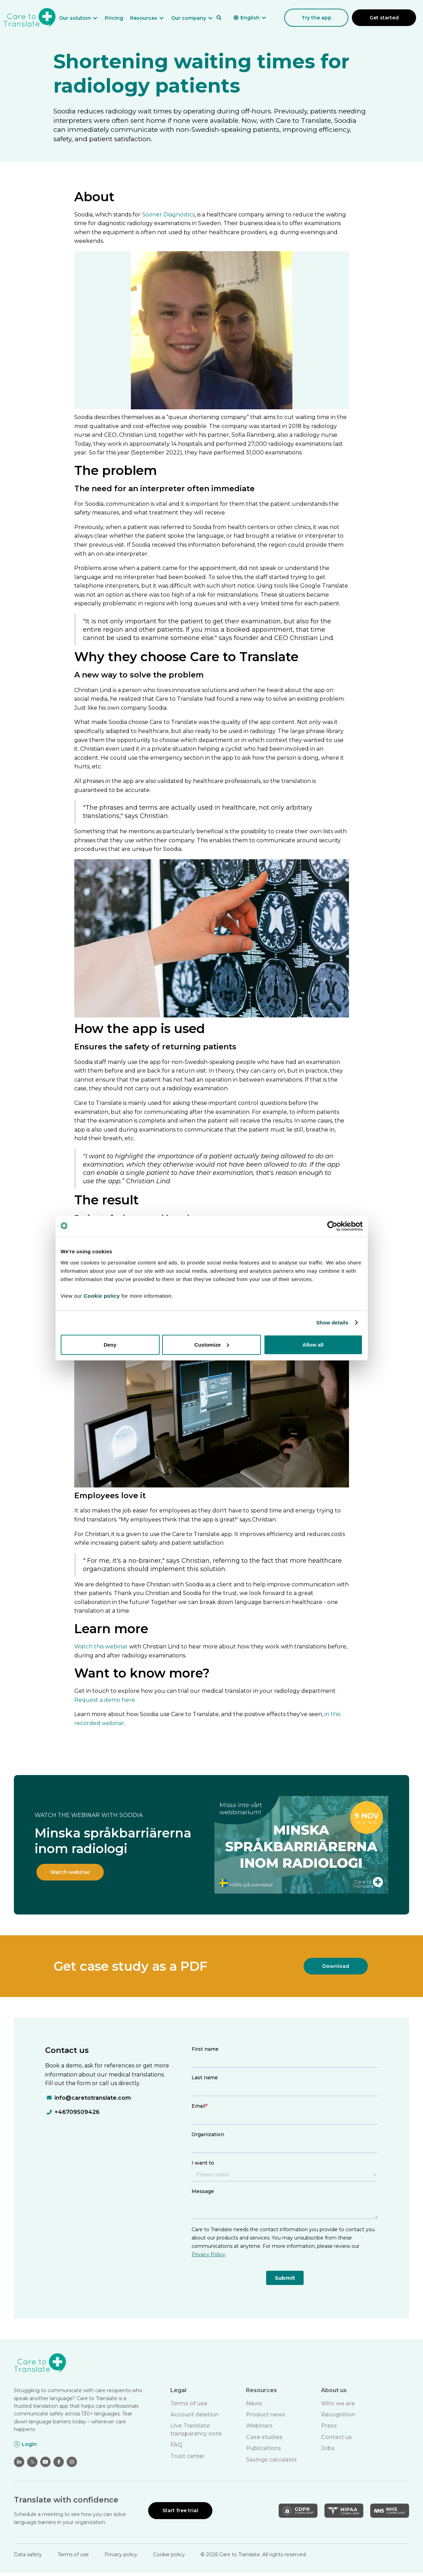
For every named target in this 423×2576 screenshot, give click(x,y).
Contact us (336, 2437)
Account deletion (194, 2414)
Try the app (316, 18)
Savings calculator (271, 2459)
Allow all (313, 1344)
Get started (384, 18)
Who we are (338, 2403)
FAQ (176, 2444)
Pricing (114, 18)
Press (329, 2425)
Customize (211, 1344)
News (254, 2403)
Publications (263, 2448)
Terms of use (188, 2403)
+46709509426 (77, 2112)
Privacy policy (120, 2554)
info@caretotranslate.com (92, 2098)
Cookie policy (169, 2554)
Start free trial (180, 2510)
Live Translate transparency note (196, 2429)
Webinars (259, 2425)
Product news (265, 2414)
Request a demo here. (105, 1700)
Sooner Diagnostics (168, 214)
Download (335, 1966)
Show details (332, 1322)
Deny (110, 1344)
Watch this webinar (101, 1646)
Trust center (187, 2456)
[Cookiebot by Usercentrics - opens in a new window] (332, 1226)
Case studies (264, 2437)
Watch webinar (70, 1872)
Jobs (328, 2448)
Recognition (338, 2414)
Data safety (28, 2554)
